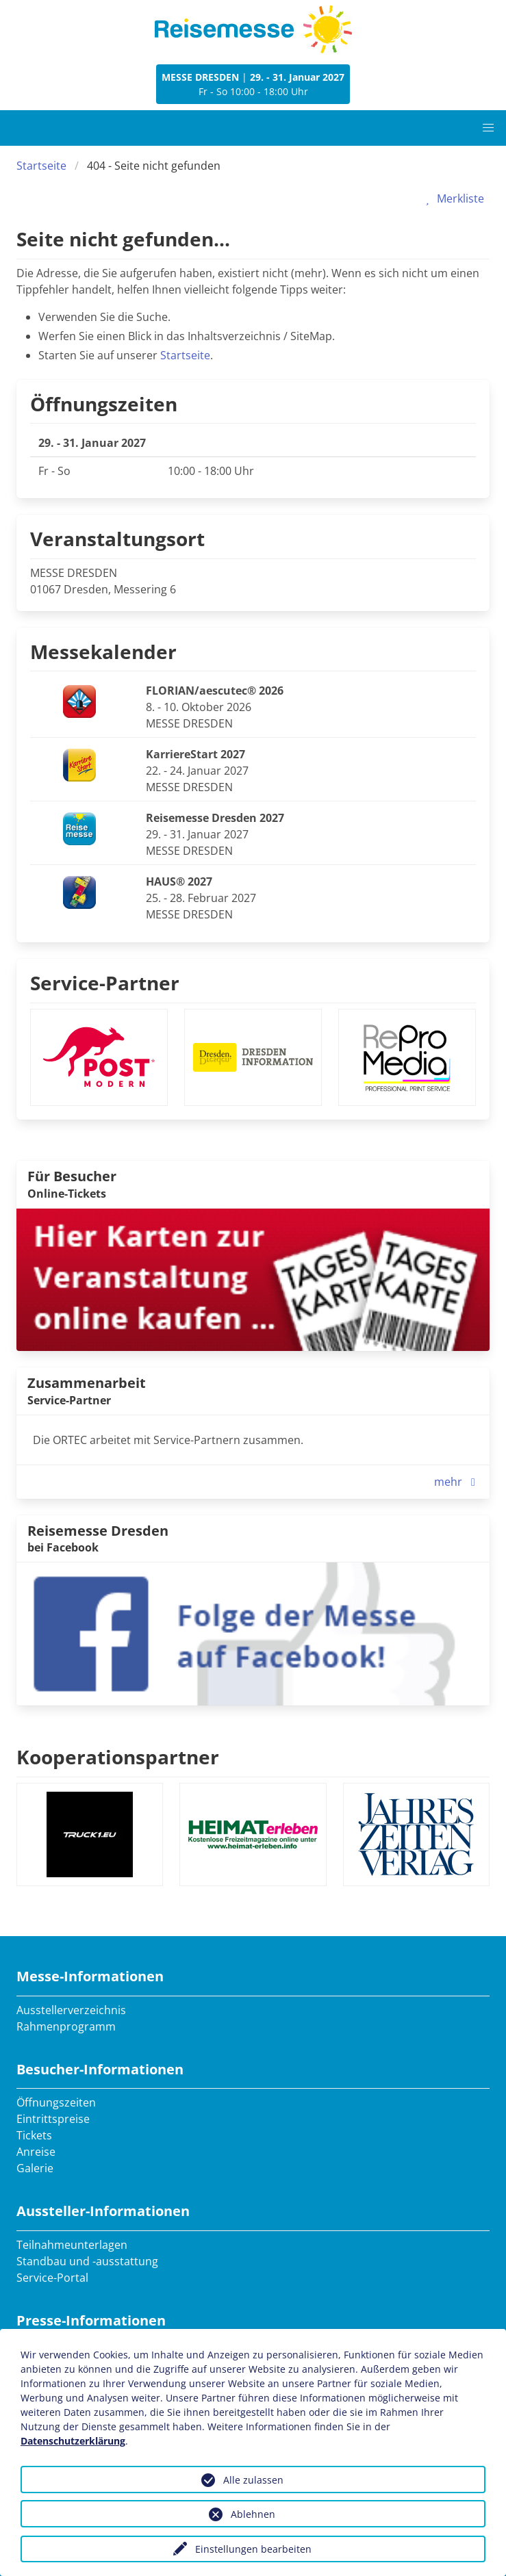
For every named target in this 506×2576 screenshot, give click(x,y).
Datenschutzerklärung (73, 2440)
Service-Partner (104, 983)
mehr (457, 1481)
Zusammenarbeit (86, 1383)
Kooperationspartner (117, 1757)
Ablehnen (253, 2514)
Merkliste (452, 198)
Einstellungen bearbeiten (253, 2548)
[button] (488, 128)
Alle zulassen (253, 2479)
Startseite (41, 165)
